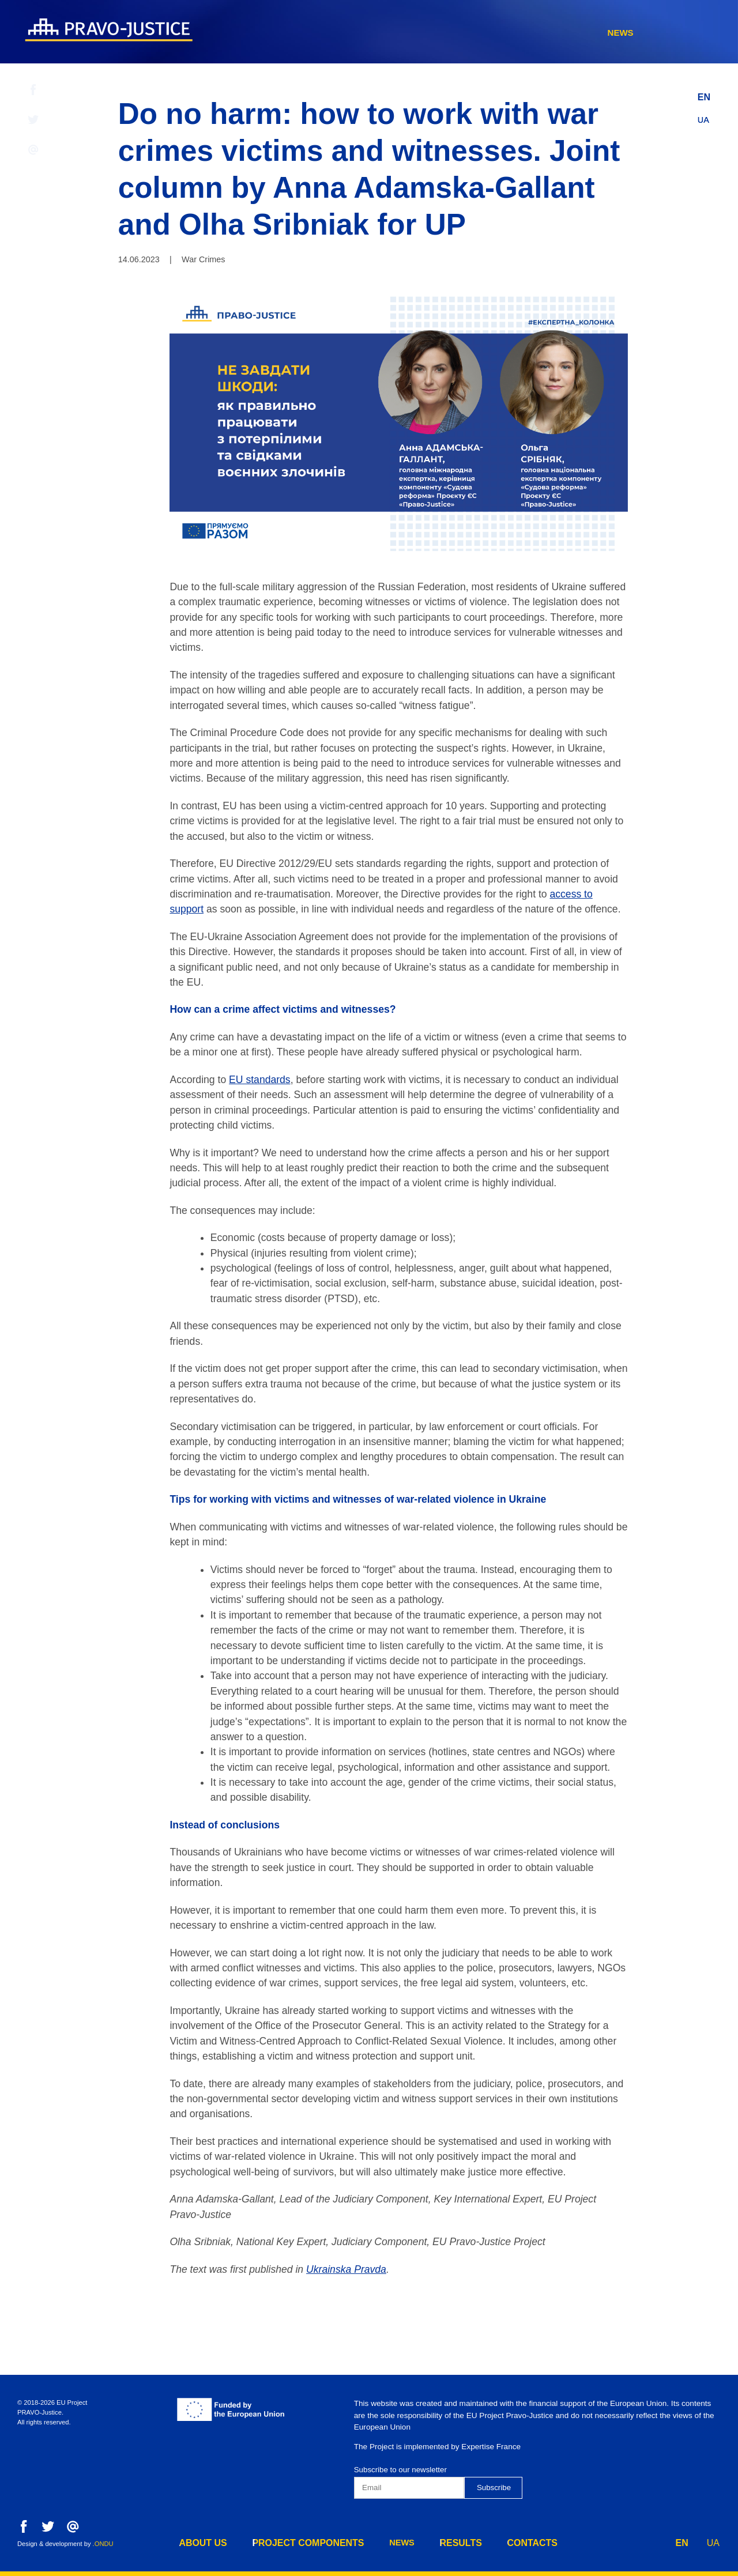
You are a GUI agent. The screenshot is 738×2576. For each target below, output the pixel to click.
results (586, 32)
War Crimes (203, 259)
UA (704, 117)
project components (435, 32)
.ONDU (103, 2543)
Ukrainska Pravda (346, 2269)
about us (334, 32)
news (527, 32)
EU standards (260, 1079)
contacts (655, 32)
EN (704, 94)
